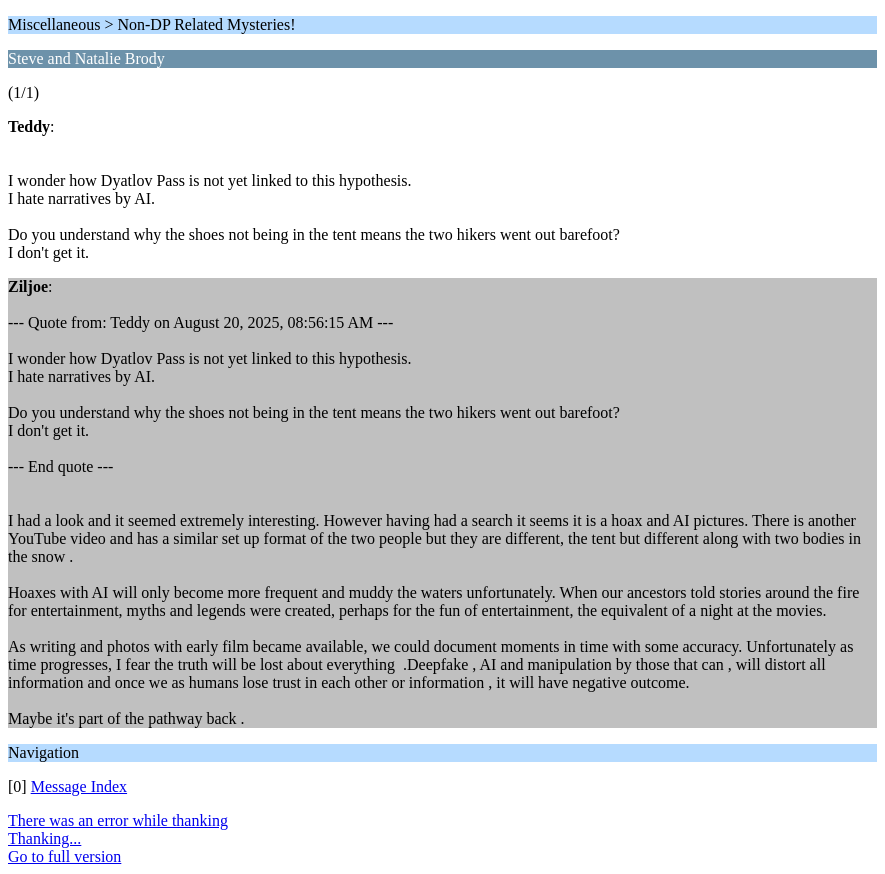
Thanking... (44, 838)
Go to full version (64, 856)
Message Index (79, 786)
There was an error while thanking (118, 820)
